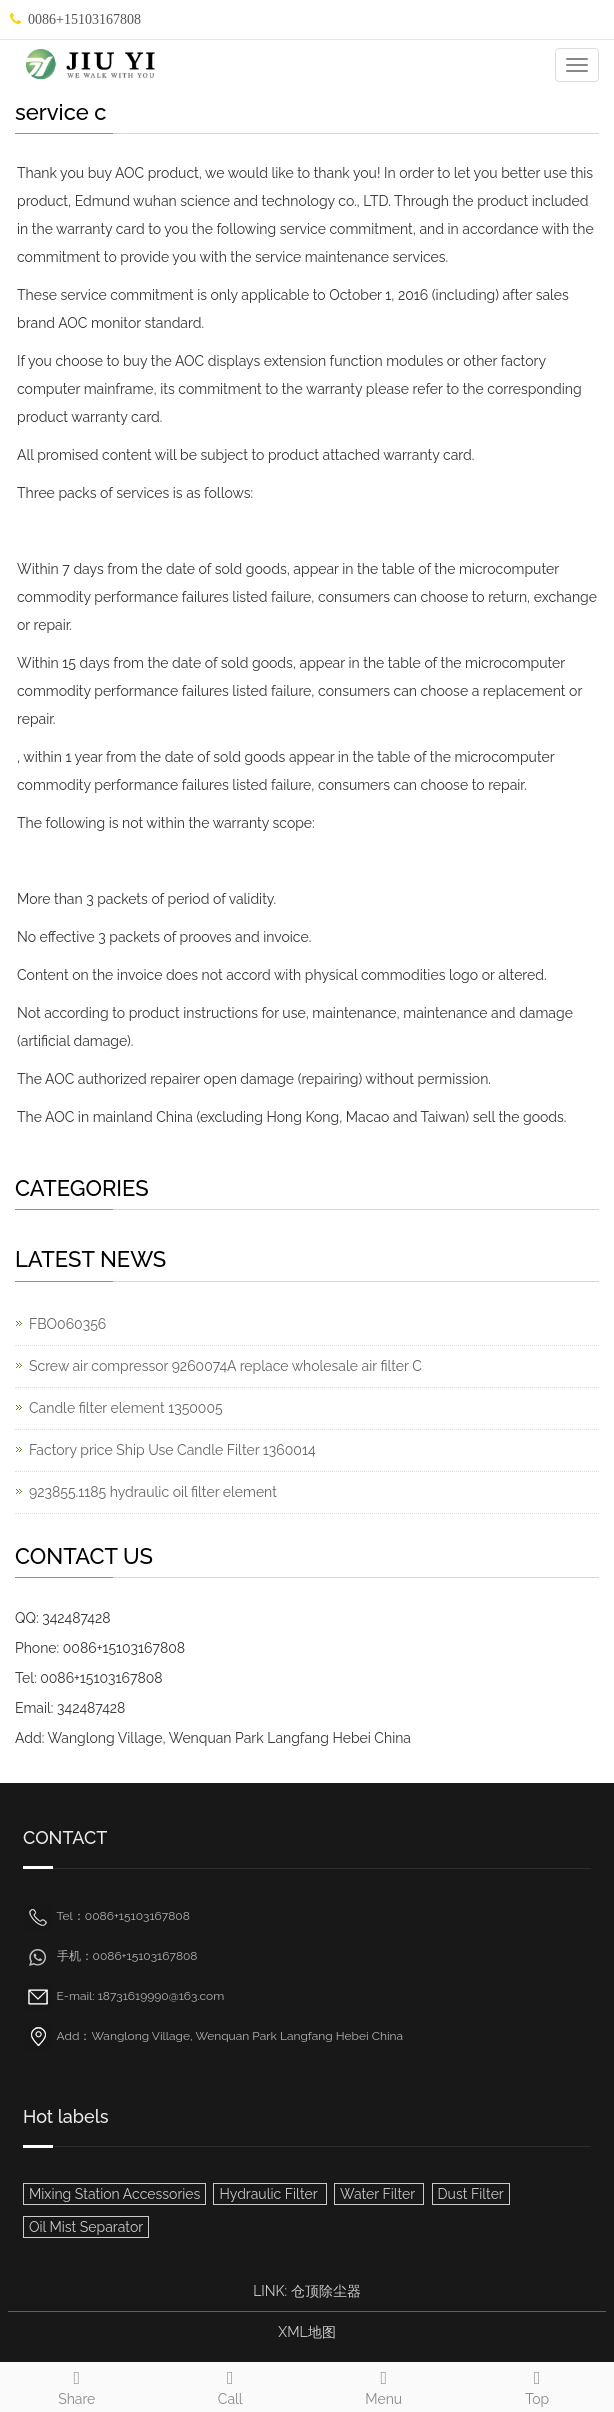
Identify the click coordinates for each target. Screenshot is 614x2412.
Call (231, 2385)
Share (77, 2385)
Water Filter (379, 2194)
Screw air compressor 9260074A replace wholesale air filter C (225, 1366)
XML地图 (306, 2332)
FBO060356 (67, 1324)
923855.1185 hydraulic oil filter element (153, 1492)
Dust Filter (471, 2194)
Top (538, 2385)
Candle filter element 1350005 (126, 1408)
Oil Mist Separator (86, 2227)
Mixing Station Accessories (114, 2194)
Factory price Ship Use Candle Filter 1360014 (172, 1450)
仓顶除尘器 (326, 2291)
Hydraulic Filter (269, 2194)
